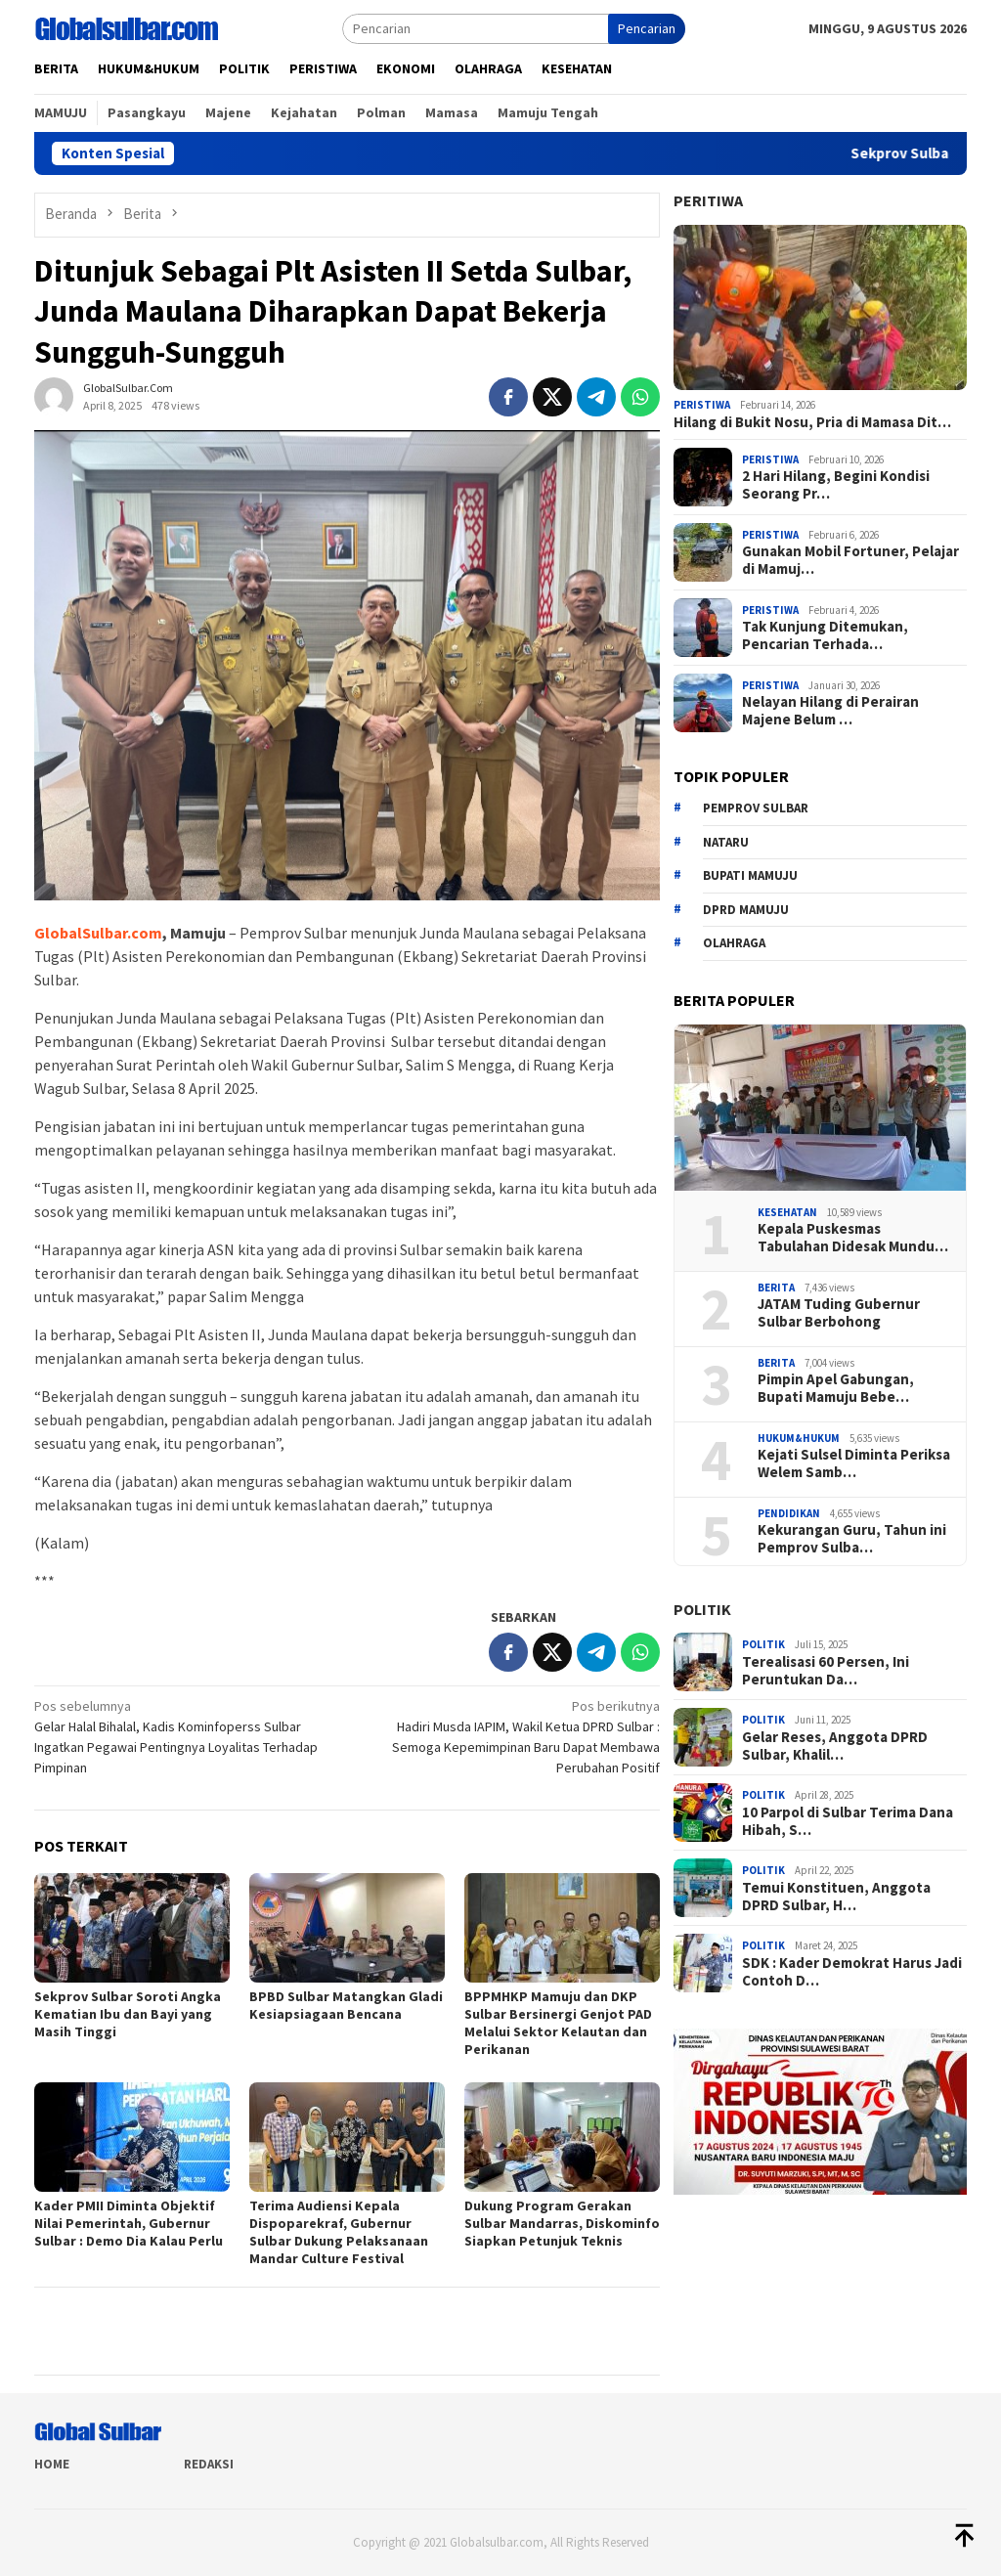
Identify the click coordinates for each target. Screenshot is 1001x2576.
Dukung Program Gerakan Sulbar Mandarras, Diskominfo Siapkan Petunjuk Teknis (562, 2223)
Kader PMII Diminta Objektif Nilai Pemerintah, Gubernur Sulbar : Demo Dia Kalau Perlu (128, 2223)
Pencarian (646, 28)
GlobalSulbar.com (98, 932)
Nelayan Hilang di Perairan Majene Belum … (830, 710)
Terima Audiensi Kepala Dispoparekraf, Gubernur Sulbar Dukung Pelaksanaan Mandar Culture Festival (338, 2232)
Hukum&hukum (799, 1438)
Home (51, 2464)
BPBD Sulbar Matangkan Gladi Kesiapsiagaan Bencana (346, 2005)
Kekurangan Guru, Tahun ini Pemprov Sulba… (852, 1538)
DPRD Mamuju (746, 909)
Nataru (726, 842)
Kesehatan (787, 1212)
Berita (776, 1287)
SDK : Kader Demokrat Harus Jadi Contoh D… (852, 1971)
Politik (702, 1609)
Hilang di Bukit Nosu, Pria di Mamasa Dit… (812, 422)
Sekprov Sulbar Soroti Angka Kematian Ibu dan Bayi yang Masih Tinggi (127, 2013)
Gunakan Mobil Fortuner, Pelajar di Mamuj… (850, 560)
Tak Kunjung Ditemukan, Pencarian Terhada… (825, 635)
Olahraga (734, 943)
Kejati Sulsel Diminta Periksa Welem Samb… (854, 1463)
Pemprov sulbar (755, 808)
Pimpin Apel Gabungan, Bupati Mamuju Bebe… (836, 1388)
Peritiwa (708, 200)
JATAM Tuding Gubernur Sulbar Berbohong (839, 1313)
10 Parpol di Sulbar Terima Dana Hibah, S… (847, 1821)
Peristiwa (702, 405)
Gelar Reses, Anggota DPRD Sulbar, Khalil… (835, 1746)
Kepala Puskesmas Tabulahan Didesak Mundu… (853, 1237)
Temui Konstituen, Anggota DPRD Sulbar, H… (836, 1896)
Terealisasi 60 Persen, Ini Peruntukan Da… (825, 1670)
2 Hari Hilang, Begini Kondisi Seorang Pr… (836, 484)
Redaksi (209, 2464)
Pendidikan (789, 1513)
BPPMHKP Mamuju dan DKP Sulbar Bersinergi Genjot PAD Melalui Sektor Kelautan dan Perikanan (558, 2022)
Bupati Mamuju (750, 875)
